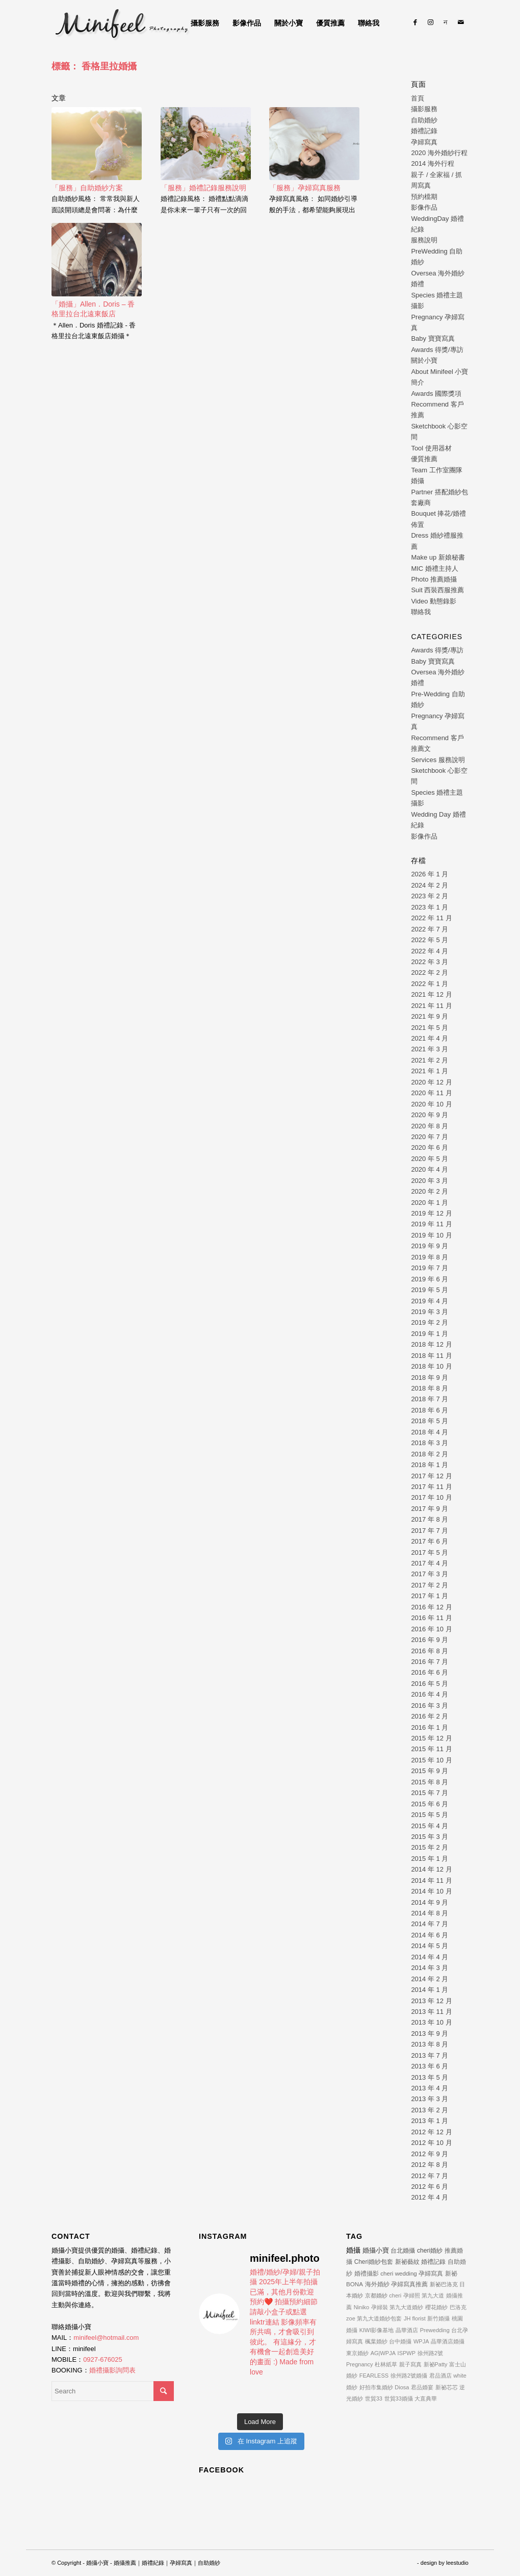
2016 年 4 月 (429, 1694)
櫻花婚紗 (436, 2307)
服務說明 (424, 240)
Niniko (362, 2307)
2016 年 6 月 (429, 1672)
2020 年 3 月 (429, 1180)
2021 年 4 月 (429, 1038)
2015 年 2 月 (429, 1847)
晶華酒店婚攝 (447, 2341)
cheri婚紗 (430, 2250)
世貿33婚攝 (398, 2398)
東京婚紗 (357, 2353)
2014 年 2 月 (429, 1979)
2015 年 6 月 (429, 1804)
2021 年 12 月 (431, 994)
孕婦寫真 (424, 142)
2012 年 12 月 (431, 2132)
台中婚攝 (400, 2341)
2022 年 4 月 (429, 951)
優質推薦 (424, 459)
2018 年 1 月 (429, 1465)
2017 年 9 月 (429, 1508)
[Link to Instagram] (430, 22)
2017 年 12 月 (431, 1476)
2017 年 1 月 (429, 1596)
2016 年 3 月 (429, 1705)
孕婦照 (411, 2295)
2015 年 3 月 (429, 1836)
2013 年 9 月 (429, 2033)
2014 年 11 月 (431, 1880)
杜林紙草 (386, 2364)
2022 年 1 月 (429, 984)
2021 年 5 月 (429, 1027)
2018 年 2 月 (429, 1454)
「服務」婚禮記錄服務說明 (203, 188)
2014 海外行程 (432, 163)
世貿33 (373, 2398)
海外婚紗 (377, 2284)
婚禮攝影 (366, 2273)
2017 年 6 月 (429, 1541)
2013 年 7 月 (429, 2055)
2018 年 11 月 (431, 1355)
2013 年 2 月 (429, 2110)
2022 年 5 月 (429, 940)
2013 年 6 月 (429, 2066)
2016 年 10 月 (431, 1629)
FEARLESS (373, 2375)
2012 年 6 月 (429, 2186)
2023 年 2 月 (429, 896)
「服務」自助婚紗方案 (87, 188)
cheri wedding (398, 2273)
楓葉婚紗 (376, 2341)
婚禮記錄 (424, 131)
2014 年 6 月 (429, 1935)
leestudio (457, 2563)
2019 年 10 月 (431, 1235)
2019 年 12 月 (431, 1213)
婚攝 (353, 2250)
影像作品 (424, 207)
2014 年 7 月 (429, 1924)
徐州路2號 (430, 2353)
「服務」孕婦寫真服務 (305, 188)
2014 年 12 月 (431, 1869)
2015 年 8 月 (429, 1782)
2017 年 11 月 (431, 1487)
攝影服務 (424, 109)
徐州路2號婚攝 (409, 2375)
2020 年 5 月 (429, 1159)
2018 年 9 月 (429, 1377)
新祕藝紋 (407, 2261)
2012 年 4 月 (429, 2197)
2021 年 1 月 (429, 1071)
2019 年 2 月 (429, 1322)
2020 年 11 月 (431, 1093)
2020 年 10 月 (431, 1104)
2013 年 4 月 (429, 2088)
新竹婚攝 (438, 2318)
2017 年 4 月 (429, 1563)
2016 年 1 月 (429, 1727)
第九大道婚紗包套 (379, 2318)
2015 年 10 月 (431, 1760)
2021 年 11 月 (431, 1005)
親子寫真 (410, 2364)
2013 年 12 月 (431, 2001)
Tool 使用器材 (431, 448)
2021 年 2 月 (429, 1060)
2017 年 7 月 (429, 1530)
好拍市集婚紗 (376, 2387)
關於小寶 (424, 360)
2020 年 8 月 (429, 1126)
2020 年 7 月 (429, 1137)
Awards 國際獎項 (436, 393)
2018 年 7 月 (429, 1399)
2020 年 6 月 (429, 1147)
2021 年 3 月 (429, 1049)
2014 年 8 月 (429, 1913)
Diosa (402, 2387)
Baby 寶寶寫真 (432, 338)
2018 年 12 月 (431, 1344)
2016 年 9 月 (429, 1640)
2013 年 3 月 (429, 2099)
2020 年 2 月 (429, 1191)
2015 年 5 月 (429, 1815)
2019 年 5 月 (429, 1290)
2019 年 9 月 (429, 1246)
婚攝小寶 (375, 2250)
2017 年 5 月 (429, 1552)
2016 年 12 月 (431, 1607)
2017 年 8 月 (429, 1519)
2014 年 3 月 (429, 1968)
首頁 (417, 98)
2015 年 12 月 (431, 1738)
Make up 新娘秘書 (437, 557)
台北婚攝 (403, 2250)
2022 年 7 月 (429, 929)
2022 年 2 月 (429, 972)
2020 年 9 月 (429, 1115)
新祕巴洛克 (444, 2284)
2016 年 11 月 (431, 1618)
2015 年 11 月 (431, 1749)
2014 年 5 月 (429, 1946)
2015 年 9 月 (429, 1771)
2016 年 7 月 (429, 1661)
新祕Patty (436, 2364)
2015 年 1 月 (429, 1858)
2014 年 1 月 (429, 1989)
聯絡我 (421, 612)
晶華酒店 (407, 2330)
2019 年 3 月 (429, 1312)
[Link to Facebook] (415, 22)
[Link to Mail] (461, 22)
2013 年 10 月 (431, 2022)
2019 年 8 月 (429, 1257)
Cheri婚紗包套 (373, 2261)
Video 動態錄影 (433, 601)
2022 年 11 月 (431, 918)
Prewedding (435, 2330)
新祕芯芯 (446, 2387)
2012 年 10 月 (431, 2142)
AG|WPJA (383, 2353)
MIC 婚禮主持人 (434, 568)
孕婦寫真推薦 (409, 2284)
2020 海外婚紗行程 (439, 153)
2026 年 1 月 (429, 874)
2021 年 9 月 (429, 1016)
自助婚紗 (424, 120)
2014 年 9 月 (429, 1902)
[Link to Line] (445, 22)
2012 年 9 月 (429, 2154)
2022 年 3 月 (429, 962)
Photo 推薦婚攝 (434, 579)
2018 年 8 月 (429, 1388)
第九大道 (433, 2295)
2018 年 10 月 (431, 1366)
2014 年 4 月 (429, 1957)
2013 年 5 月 (429, 2077)
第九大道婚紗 (406, 2307)
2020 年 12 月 (431, 1082)
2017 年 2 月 (429, 1585)
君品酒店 (440, 2375)
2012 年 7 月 (429, 2176)
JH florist (415, 2318)
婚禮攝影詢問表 (112, 2370)
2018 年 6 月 (429, 1410)
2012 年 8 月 (429, 2164)
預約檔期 (424, 196)
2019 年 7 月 (429, 1268)
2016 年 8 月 (429, 1651)
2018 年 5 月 (429, 1421)
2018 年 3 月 (429, 1443)
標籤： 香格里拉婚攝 (94, 66)
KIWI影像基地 (376, 2330)
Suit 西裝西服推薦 (437, 590)
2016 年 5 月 (429, 1683)
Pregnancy (359, 2364)
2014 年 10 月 (431, 1891)
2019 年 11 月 (431, 1224)
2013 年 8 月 (429, 2044)
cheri (395, 2295)
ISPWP (406, 2353)
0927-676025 (102, 2359)
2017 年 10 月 (431, 1497)
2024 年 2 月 (429, 885)
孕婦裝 (379, 2307)
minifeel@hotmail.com (106, 2337)
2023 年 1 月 (429, 907)
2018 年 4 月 (429, 1432)
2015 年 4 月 (429, 1826)
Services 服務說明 (437, 760)
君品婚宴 (422, 2387)
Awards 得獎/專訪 (437, 349)
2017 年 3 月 (429, 1574)
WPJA (421, 2341)
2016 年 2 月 (429, 1716)
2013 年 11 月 (431, 2011)
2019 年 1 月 (429, 1333)
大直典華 (425, 2398)
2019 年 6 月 (429, 1279)
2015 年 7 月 (429, 1793)
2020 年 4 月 (429, 1169)
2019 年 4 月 (429, 1301)
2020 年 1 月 (429, 1202)
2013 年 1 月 (429, 2121)
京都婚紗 (376, 2295)
